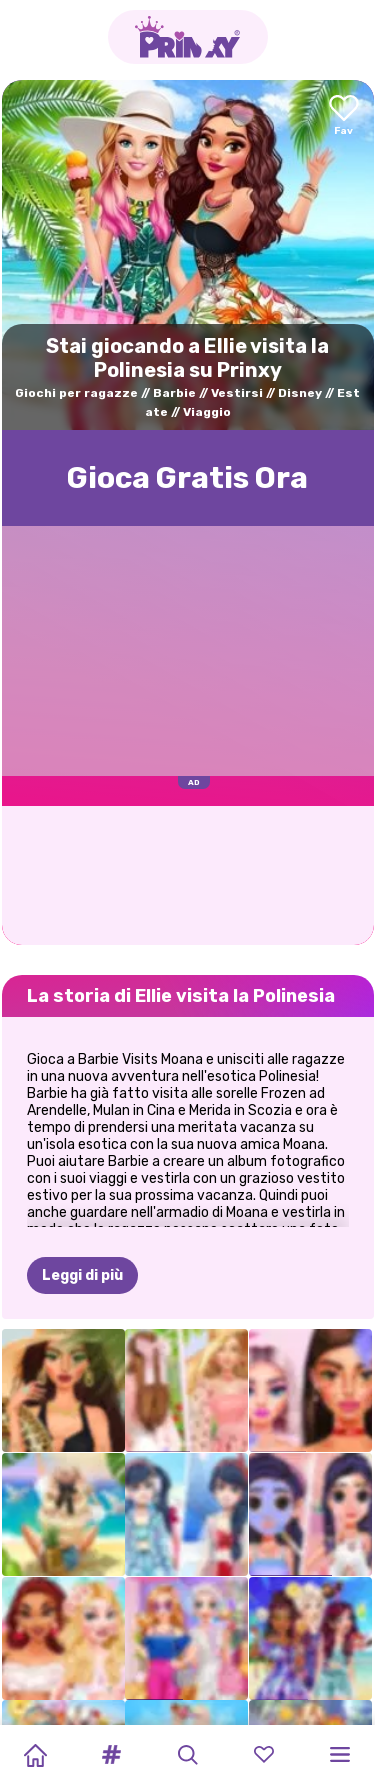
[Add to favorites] (344, 116)
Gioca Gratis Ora (187, 478)
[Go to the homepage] (188, 37)
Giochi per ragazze (76, 393)
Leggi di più (82, 1275)
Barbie (174, 393)
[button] (111, 1755)
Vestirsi (237, 393)
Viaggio (207, 412)
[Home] (35, 1755)
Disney (300, 393)
